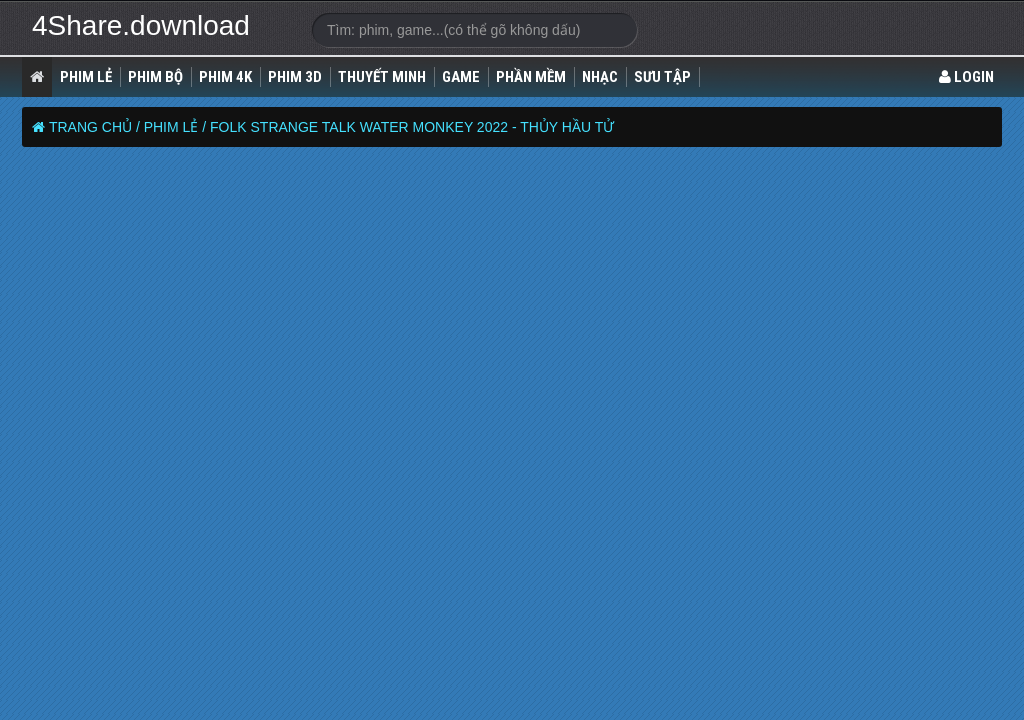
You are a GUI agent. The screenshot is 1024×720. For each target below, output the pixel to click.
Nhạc (600, 77)
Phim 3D (295, 77)
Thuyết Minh (382, 77)
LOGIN (966, 77)
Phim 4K (225, 77)
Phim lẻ (86, 77)
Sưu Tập (662, 77)
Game (461, 77)
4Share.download (141, 25)
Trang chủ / (94, 127)
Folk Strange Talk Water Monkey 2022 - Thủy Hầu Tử (412, 127)
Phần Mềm (531, 77)
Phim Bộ (155, 77)
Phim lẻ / (175, 127)
